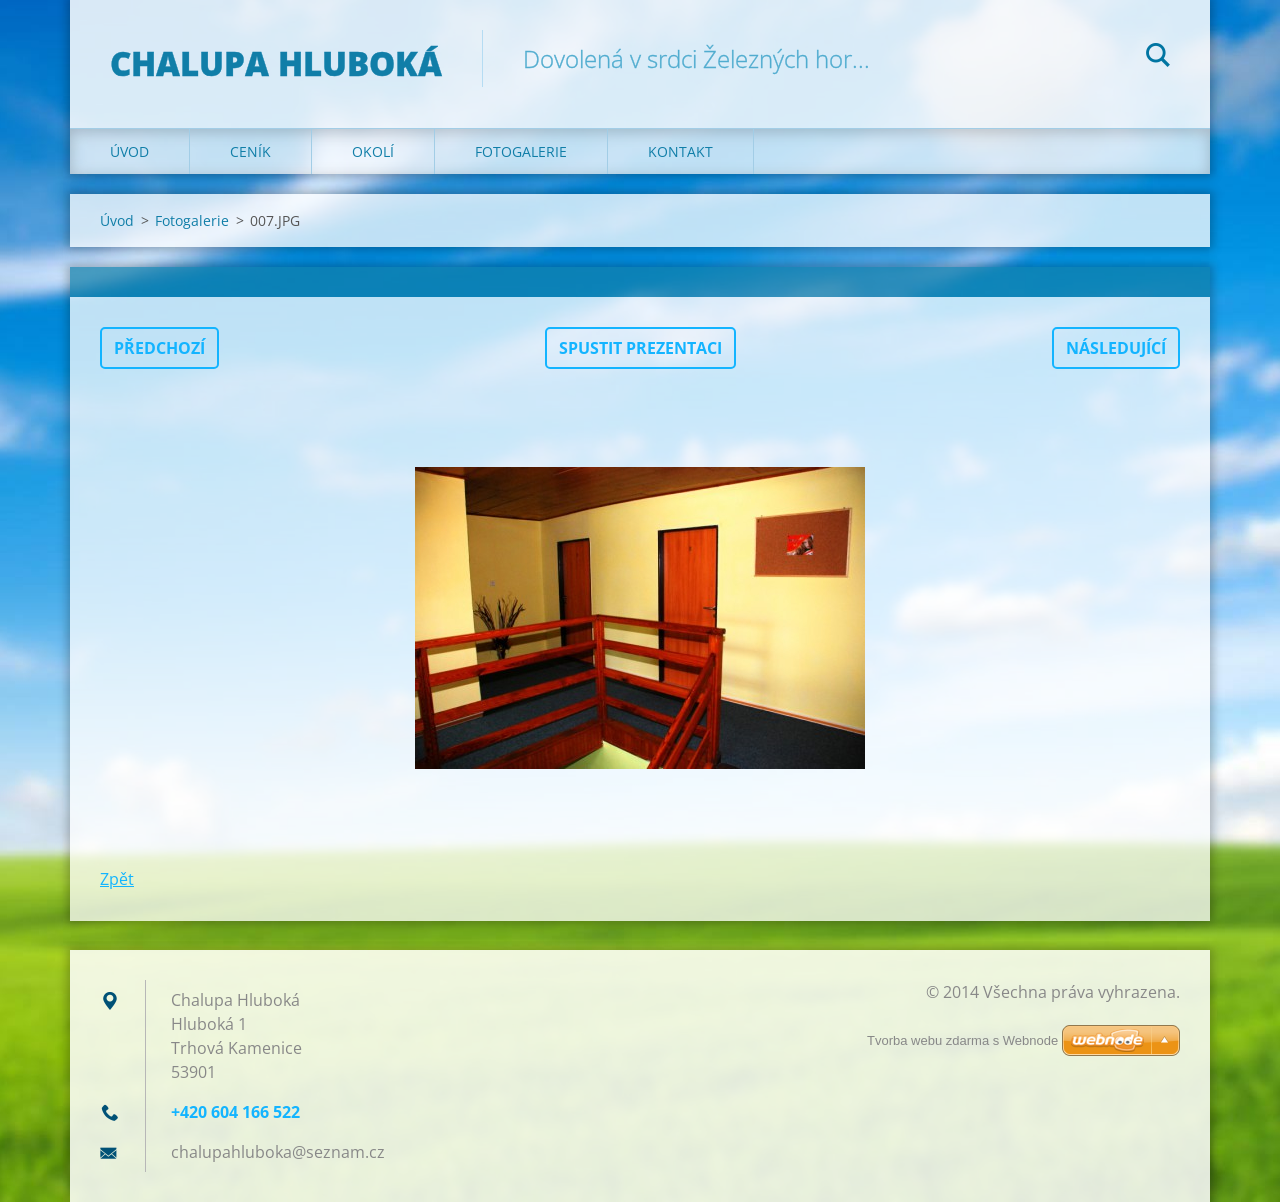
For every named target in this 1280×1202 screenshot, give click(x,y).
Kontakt (680, 151)
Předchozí (159, 348)
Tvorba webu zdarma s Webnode (962, 1040)
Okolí (373, 151)
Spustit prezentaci (640, 348)
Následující (1116, 348)
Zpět (117, 879)
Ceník (250, 151)
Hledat (1158, 58)
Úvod (129, 151)
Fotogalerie (521, 151)
